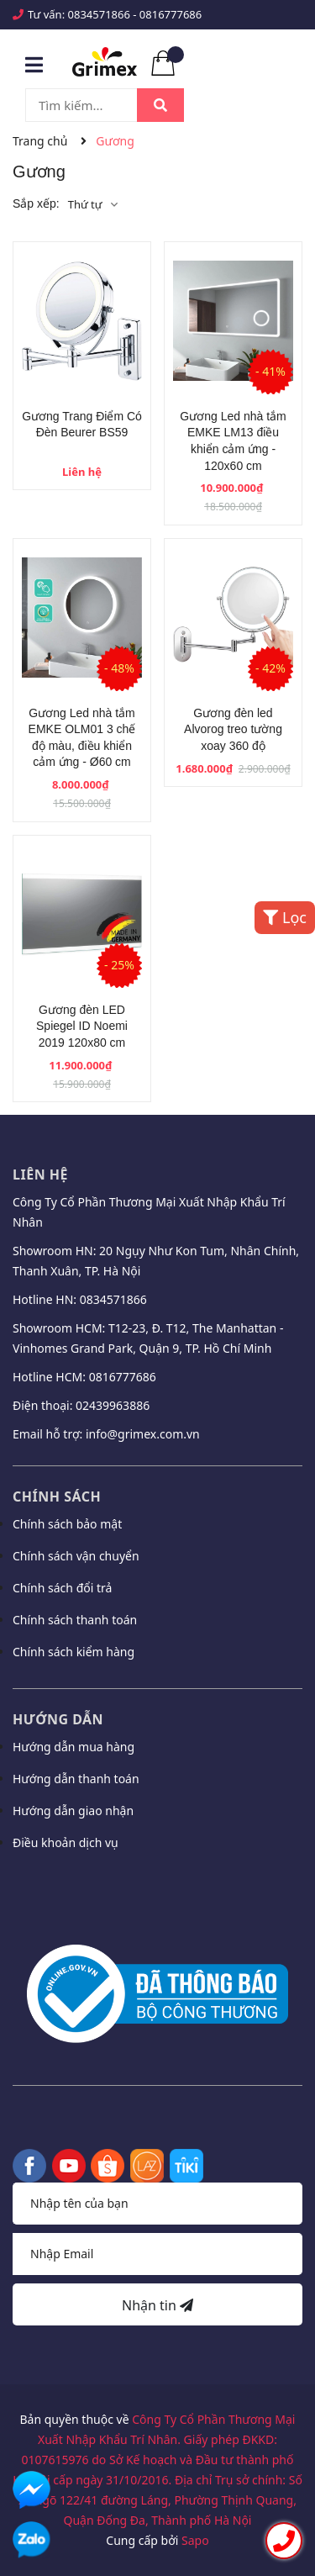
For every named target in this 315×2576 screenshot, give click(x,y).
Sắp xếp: (36, 203)
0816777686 (170, 14)
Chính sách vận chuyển (76, 1556)
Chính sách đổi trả (62, 1588)
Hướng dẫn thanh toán (76, 1779)
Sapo (195, 2540)
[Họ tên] (157, 2204)
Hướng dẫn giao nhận (73, 1811)
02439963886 (113, 1405)
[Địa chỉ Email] (157, 2254)
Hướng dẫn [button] (58, 1719)
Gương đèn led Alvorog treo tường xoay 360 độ (233, 729)
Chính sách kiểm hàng (73, 1652)
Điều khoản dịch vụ (65, 1842)
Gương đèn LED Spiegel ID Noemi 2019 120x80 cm (82, 1026)
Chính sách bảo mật (67, 1524)
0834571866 (99, 14)
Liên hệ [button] (40, 1174)
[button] (157, 1887)
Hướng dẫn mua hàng (73, 1747)
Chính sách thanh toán (75, 1620)
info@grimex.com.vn (143, 1434)
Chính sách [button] (57, 1496)
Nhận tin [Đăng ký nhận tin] (157, 2305)
